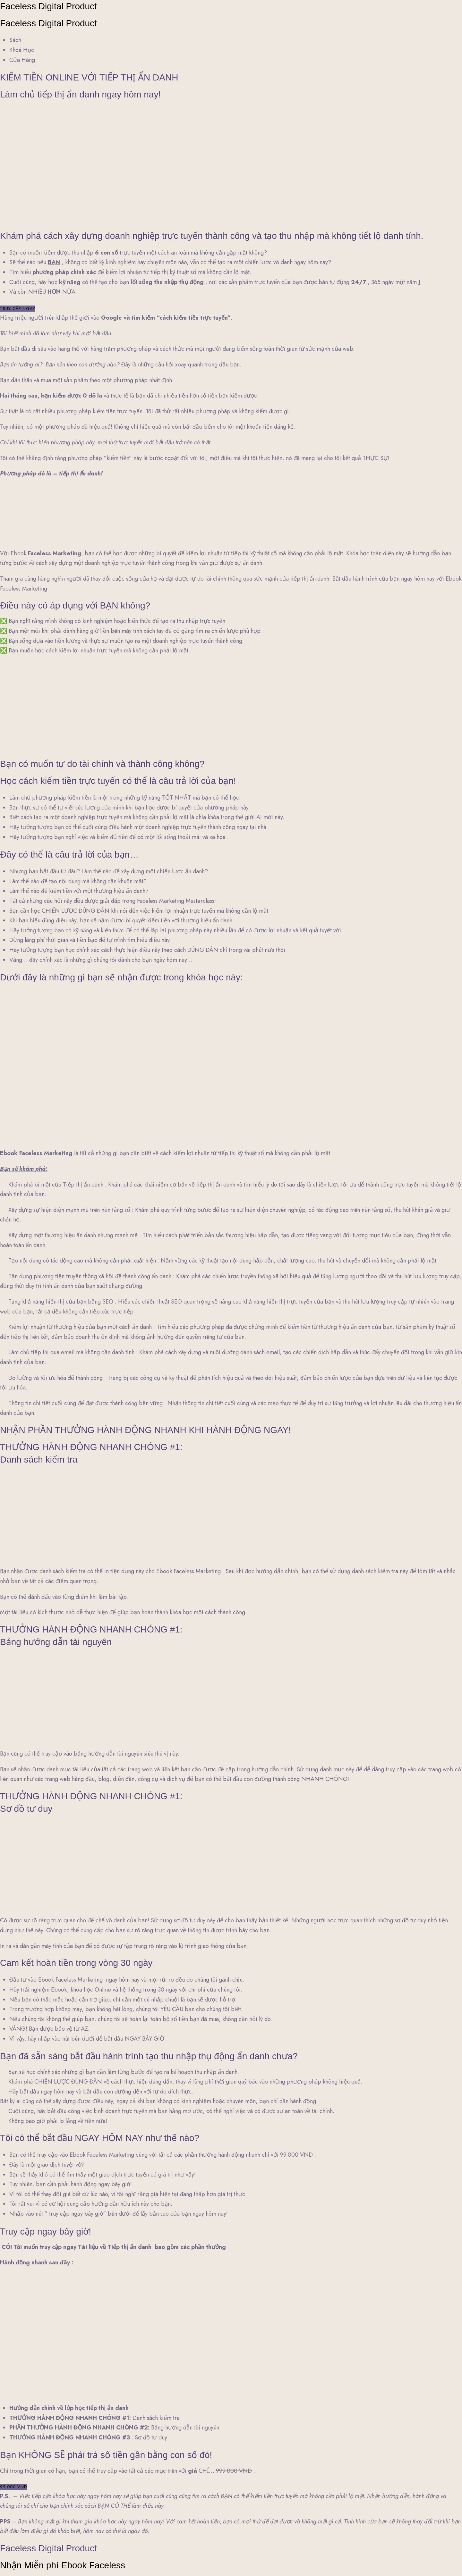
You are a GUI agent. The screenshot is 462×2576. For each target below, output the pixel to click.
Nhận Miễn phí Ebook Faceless (62, 2565)
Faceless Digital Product (48, 6)
